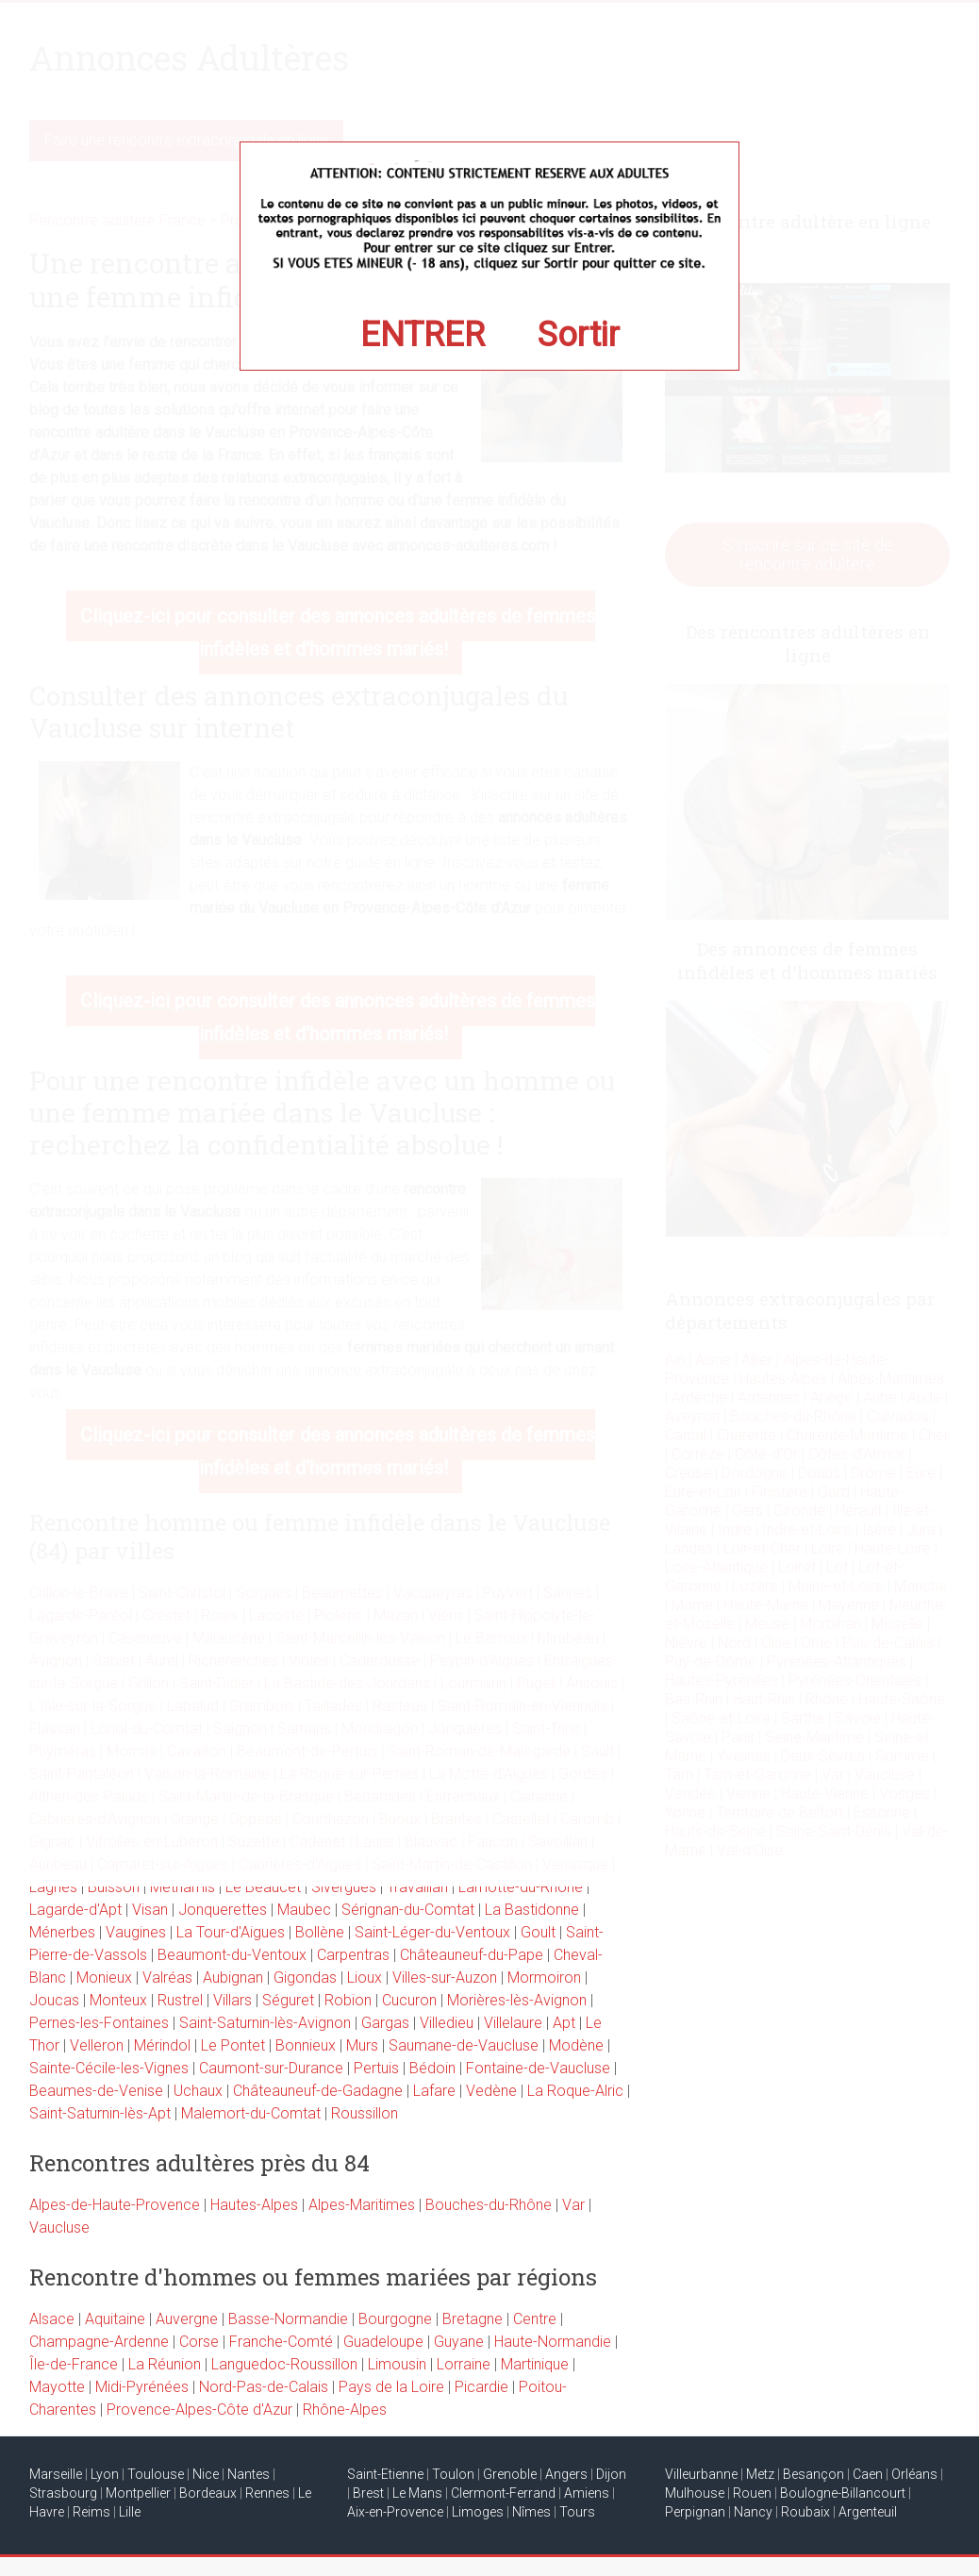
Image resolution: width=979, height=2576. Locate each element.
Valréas (167, 1977)
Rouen (752, 2493)
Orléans (914, 2474)
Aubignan (233, 1977)
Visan (150, 1910)
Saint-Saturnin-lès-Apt (100, 2113)
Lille (130, 2511)
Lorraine (463, 2364)
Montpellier (138, 2493)
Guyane (459, 2342)
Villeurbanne (701, 2474)
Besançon (813, 2474)
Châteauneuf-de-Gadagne (318, 2091)
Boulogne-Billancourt (842, 2493)
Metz (760, 2474)
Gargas (385, 2023)
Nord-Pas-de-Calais (263, 2387)
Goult (538, 1932)
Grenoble (510, 2474)
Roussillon (364, 2113)
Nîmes (531, 2511)
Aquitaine (115, 2319)
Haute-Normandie (552, 2342)
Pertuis (376, 2068)
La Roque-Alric (575, 2091)
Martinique (535, 2364)
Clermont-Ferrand (503, 2493)
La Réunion (164, 2364)
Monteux (118, 2000)
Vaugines (136, 1932)
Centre (534, 2319)
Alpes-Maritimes (361, 2205)
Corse (199, 2342)
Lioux (364, 1977)
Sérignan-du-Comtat (407, 1910)
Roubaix (805, 2511)
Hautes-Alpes (254, 2205)
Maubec (304, 1910)
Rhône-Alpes (345, 2409)
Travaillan (417, 1887)
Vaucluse (59, 2227)
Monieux (104, 1977)
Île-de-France (73, 2364)
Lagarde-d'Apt (75, 1910)
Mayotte (57, 2387)
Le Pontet (233, 2045)
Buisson (114, 1887)
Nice (205, 2474)
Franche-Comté (281, 2342)
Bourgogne (395, 2319)
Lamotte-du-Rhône (520, 1887)
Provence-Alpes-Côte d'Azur (199, 2409)
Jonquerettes (222, 1910)
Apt (564, 2023)
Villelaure (513, 2023)
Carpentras (353, 1955)
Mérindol (162, 2045)
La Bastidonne (532, 1910)
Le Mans (417, 2493)
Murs (362, 2045)
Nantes (248, 2474)
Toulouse (155, 2474)
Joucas (54, 2000)
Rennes (267, 2493)
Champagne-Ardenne (99, 2342)
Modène (576, 2045)
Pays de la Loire (391, 2387)
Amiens (586, 2493)
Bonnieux (305, 2045)
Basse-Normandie (288, 2319)
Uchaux (198, 2091)
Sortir (579, 335)
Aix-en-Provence (395, 2511)
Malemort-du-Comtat (251, 2113)
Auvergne (187, 2319)
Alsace (52, 2319)
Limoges (478, 2511)
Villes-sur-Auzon (444, 1977)
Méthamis (182, 1887)
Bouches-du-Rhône (488, 2205)
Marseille (55, 2474)
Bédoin (432, 2068)
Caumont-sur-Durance (271, 2068)
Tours (577, 2511)
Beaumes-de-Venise (96, 2091)
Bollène (319, 1932)
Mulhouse (694, 2493)
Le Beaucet (263, 1887)
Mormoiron (544, 1977)
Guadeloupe (383, 2342)
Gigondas (305, 1977)
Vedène (491, 2091)
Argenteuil (867, 2511)
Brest (368, 2493)
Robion (348, 2000)
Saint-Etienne (385, 2474)
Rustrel (180, 2000)
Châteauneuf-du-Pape (471, 1955)
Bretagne (472, 2319)
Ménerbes (62, 1932)
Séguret (288, 2000)
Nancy (753, 2511)
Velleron (97, 2045)
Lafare (434, 2091)
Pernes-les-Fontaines (99, 2023)
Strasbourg (63, 2493)
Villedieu (446, 2023)
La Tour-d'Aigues (230, 1932)
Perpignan (695, 2511)
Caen (868, 2474)
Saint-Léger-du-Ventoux (432, 1932)
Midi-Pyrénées (142, 2387)
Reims (91, 2511)
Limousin (397, 2364)
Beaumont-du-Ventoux (232, 1955)
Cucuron (409, 2000)
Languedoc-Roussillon (284, 2364)
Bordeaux (208, 2493)
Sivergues (343, 1887)
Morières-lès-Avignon (517, 2000)
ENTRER (422, 335)
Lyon (105, 2474)
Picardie (481, 2387)
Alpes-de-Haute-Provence (114, 2205)
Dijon (611, 2474)
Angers (566, 2474)
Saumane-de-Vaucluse (464, 2045)
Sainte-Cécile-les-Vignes (109, 2068)
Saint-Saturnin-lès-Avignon (265, 2023)
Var (573, 2205)
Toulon (453, 2474)
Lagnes (53, 1887)
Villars (232, 2000)
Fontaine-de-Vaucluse (538, 2068)
